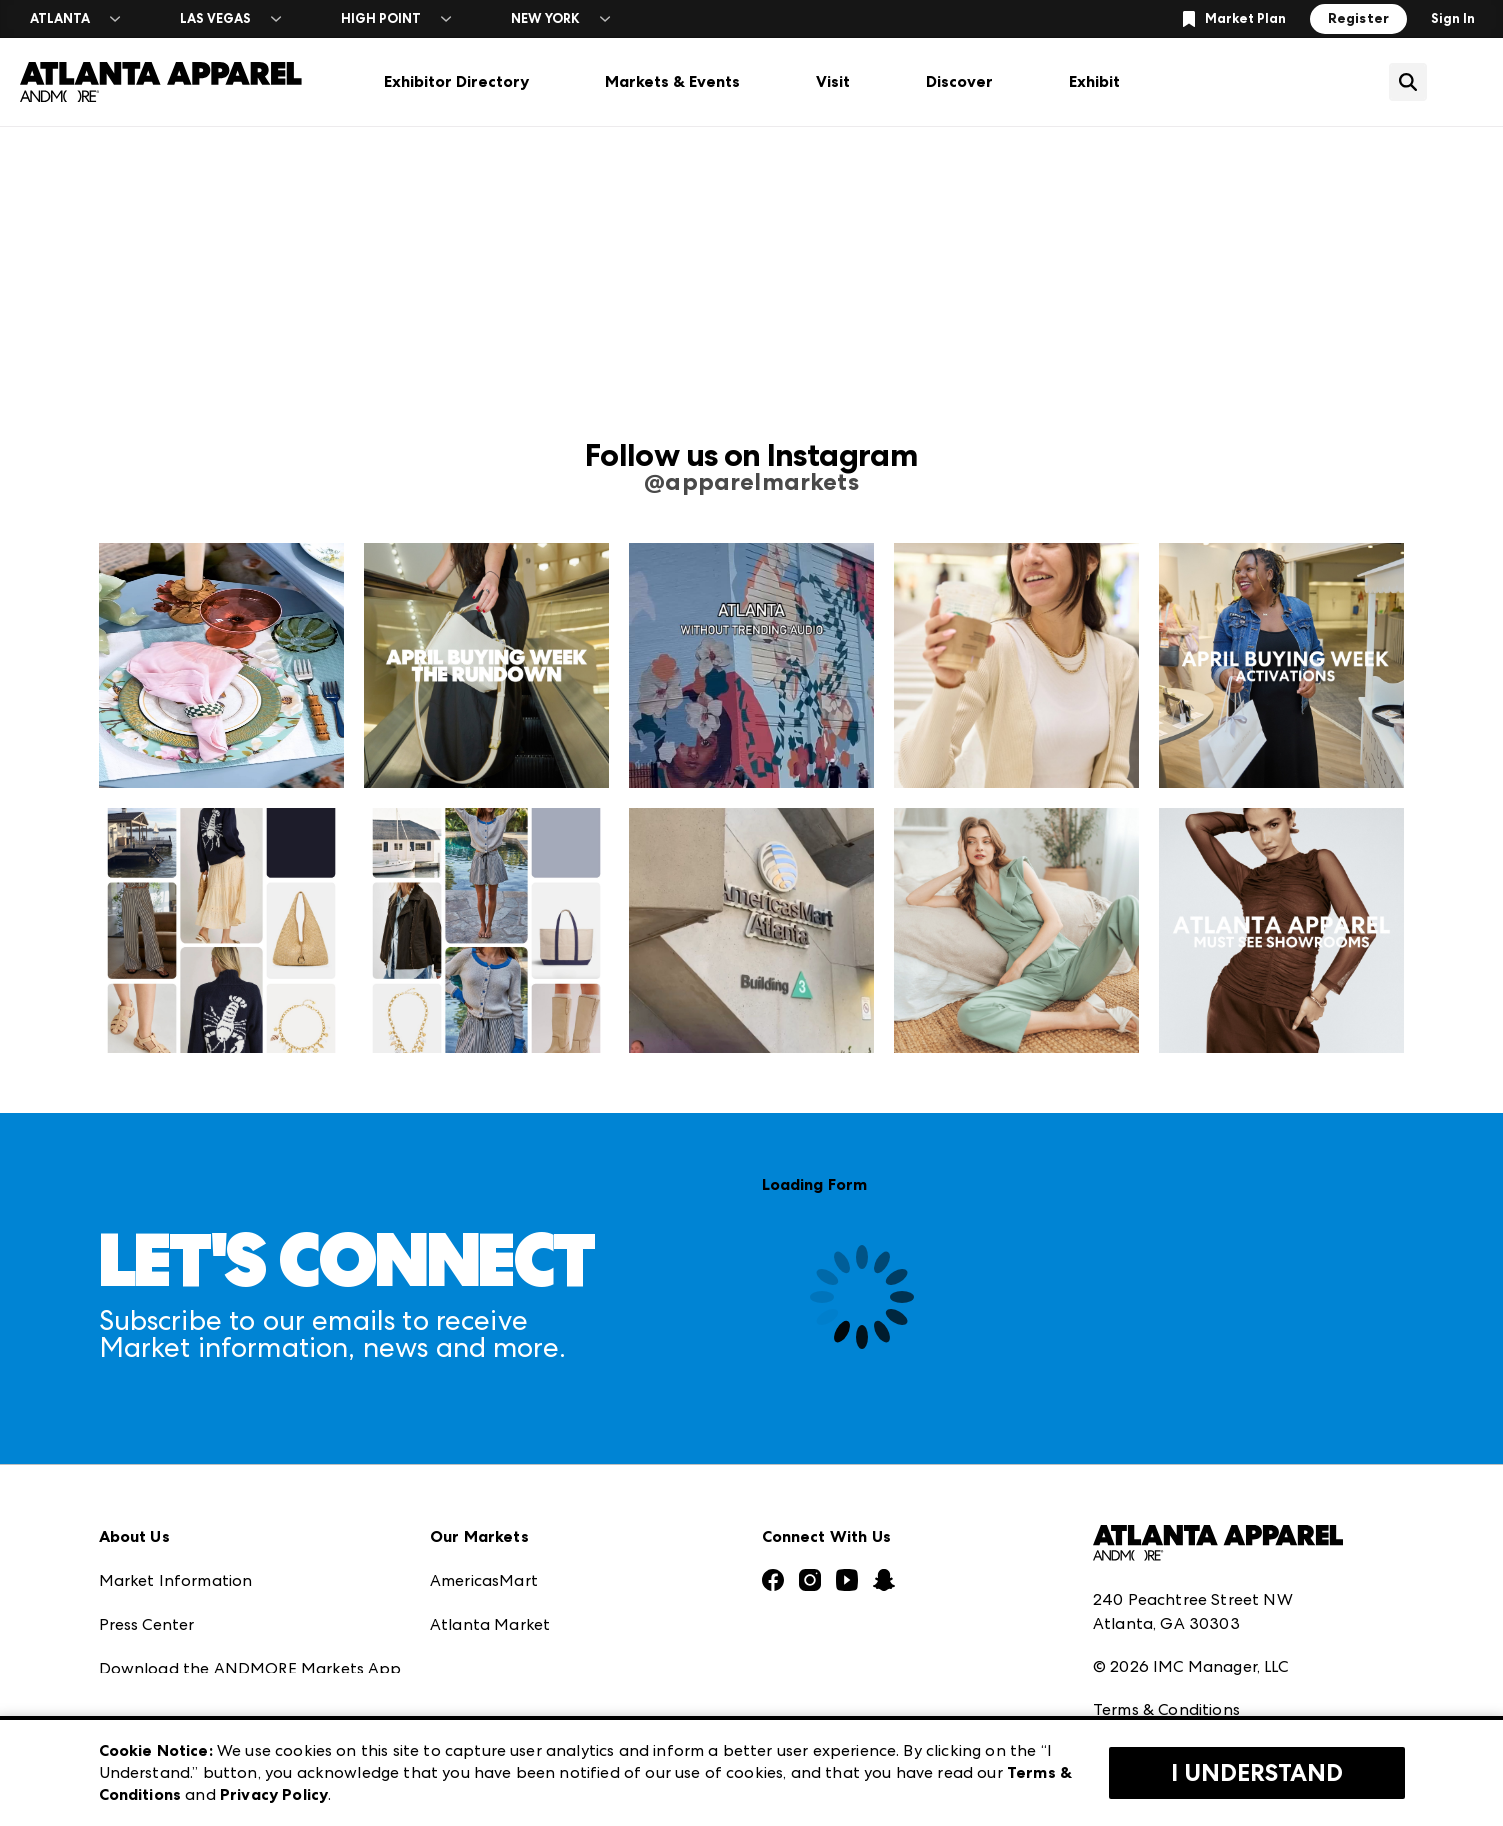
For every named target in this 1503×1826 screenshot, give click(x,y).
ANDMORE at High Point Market (554, 1665)
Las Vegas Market (497, 1621)
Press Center (147, 1489)
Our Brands (142, 1621)
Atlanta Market (490, 1489)
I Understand (1257, 1773)
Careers (128, 1709)
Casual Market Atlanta (517, 1533)
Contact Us (142, 1665)
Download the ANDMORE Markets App (250, 1533)
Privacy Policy (1144, 1618)
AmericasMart (484, 1445)
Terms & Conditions (1166, 1574)
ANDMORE (471, 1709)
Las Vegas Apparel (500, 1577)
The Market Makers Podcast (207, 1577)
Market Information (176, 1445)
